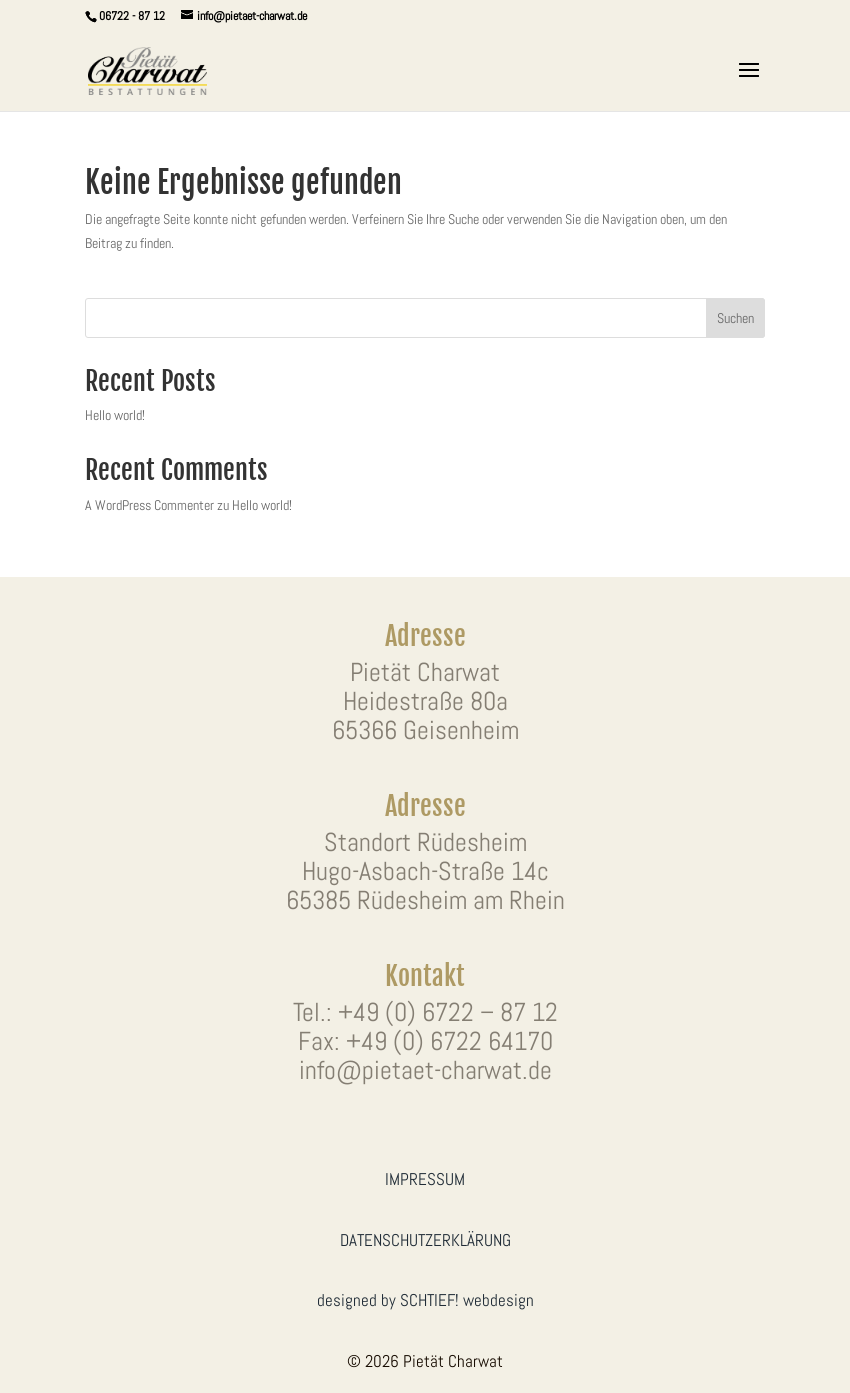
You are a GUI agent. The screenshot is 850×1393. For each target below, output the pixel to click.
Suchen (735, 318)
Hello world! (115, 415)
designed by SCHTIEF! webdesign (425, 1300)
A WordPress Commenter (149, 505)
